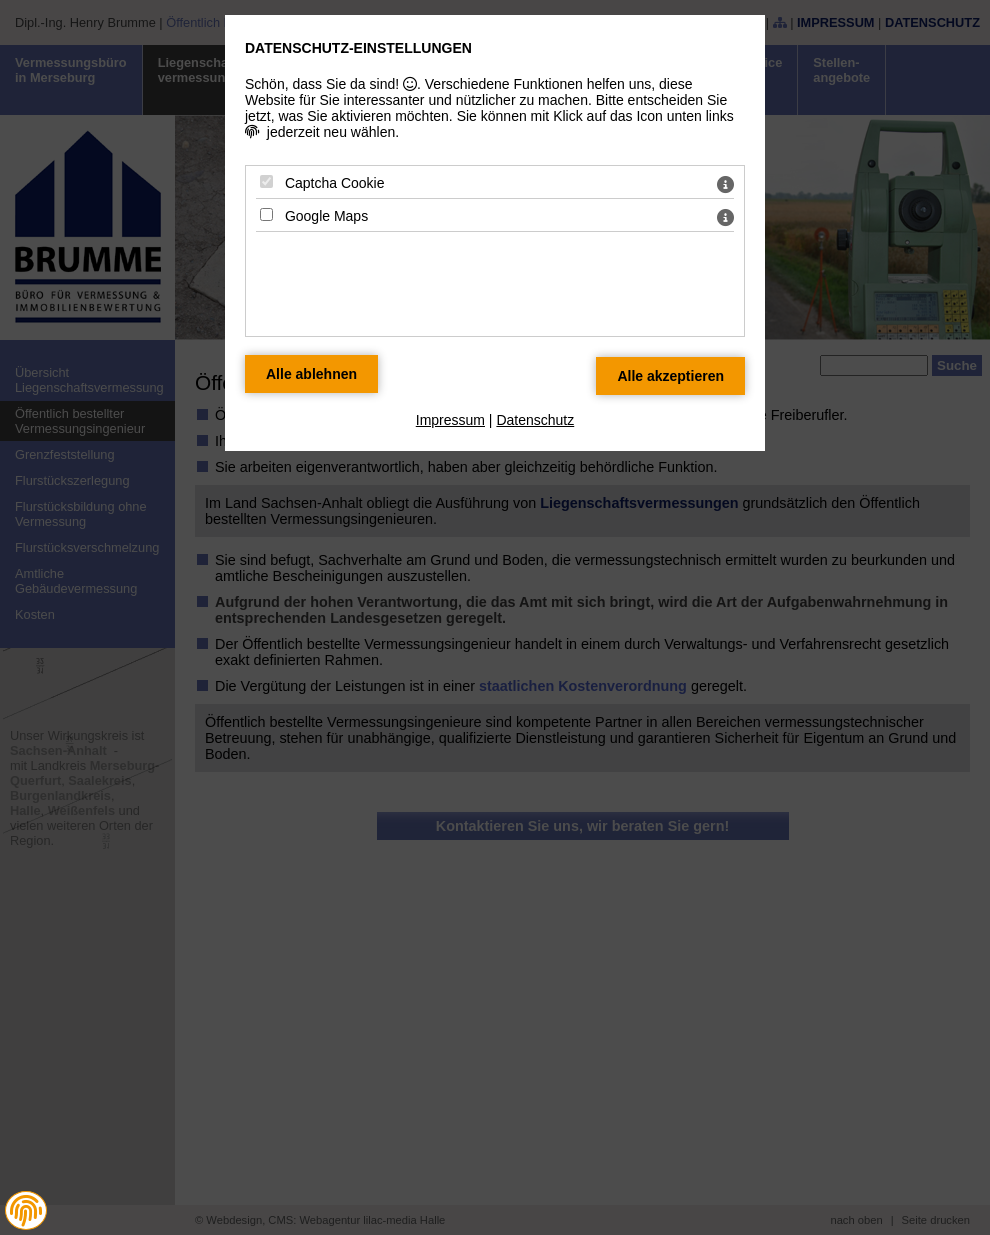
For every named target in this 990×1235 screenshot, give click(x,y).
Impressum (450, 420)
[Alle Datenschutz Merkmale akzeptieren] (670, 376)
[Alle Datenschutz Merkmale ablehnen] (311, 374)
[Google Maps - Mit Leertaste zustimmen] (266, 214)
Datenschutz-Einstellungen (358, 48)
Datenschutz (535, 420)
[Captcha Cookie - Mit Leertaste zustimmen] (266, 181)
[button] (26, 1211)
